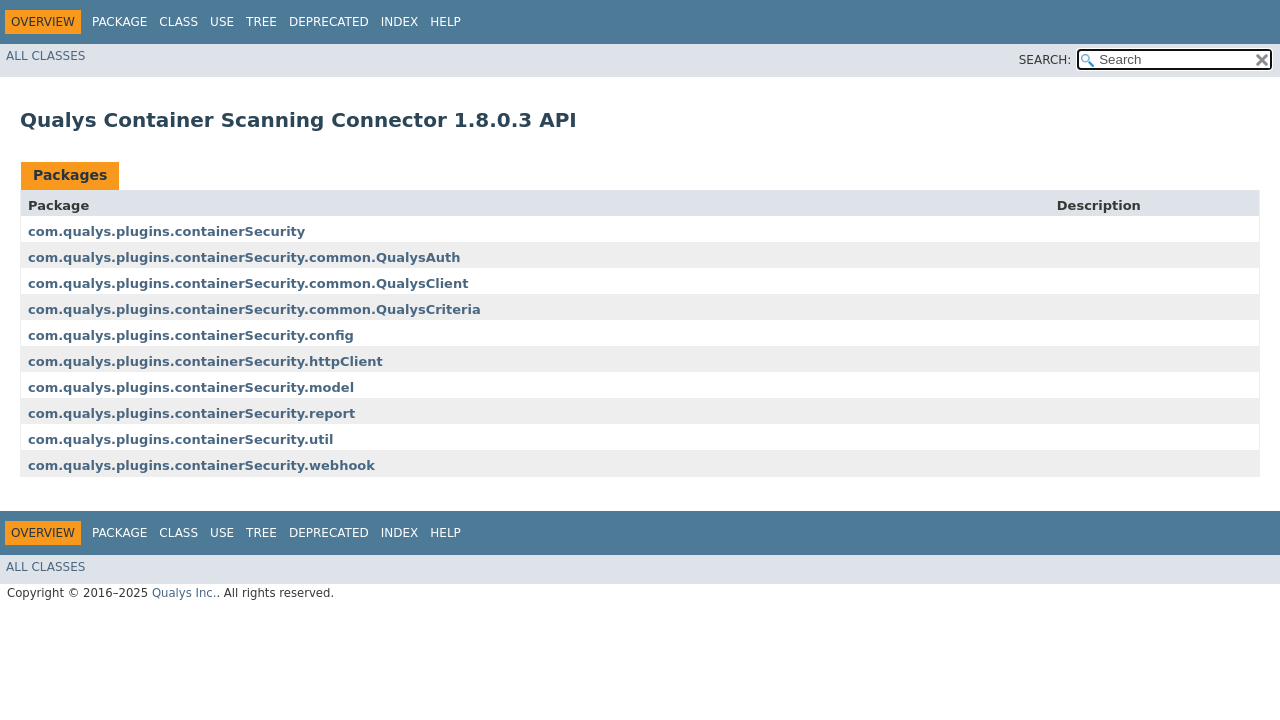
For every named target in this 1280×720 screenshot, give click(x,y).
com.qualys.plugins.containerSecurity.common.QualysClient (248, 283)
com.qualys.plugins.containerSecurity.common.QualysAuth (244, 257)
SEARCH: (1045, 60)
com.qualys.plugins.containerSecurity (166, 231)
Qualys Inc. (184, 593)
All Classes (45, 56)
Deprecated (329, 22)
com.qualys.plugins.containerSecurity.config (191, 335)
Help (445, 22)
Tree (261, 22)
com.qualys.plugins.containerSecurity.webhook (201, 465)
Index (400, 22)
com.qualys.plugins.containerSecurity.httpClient (205, 361)
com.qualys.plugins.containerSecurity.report (191, 413)
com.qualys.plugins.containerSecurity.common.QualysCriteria (254, 309)
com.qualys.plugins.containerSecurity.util (180, 439)
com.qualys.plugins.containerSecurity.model (191, 387)
